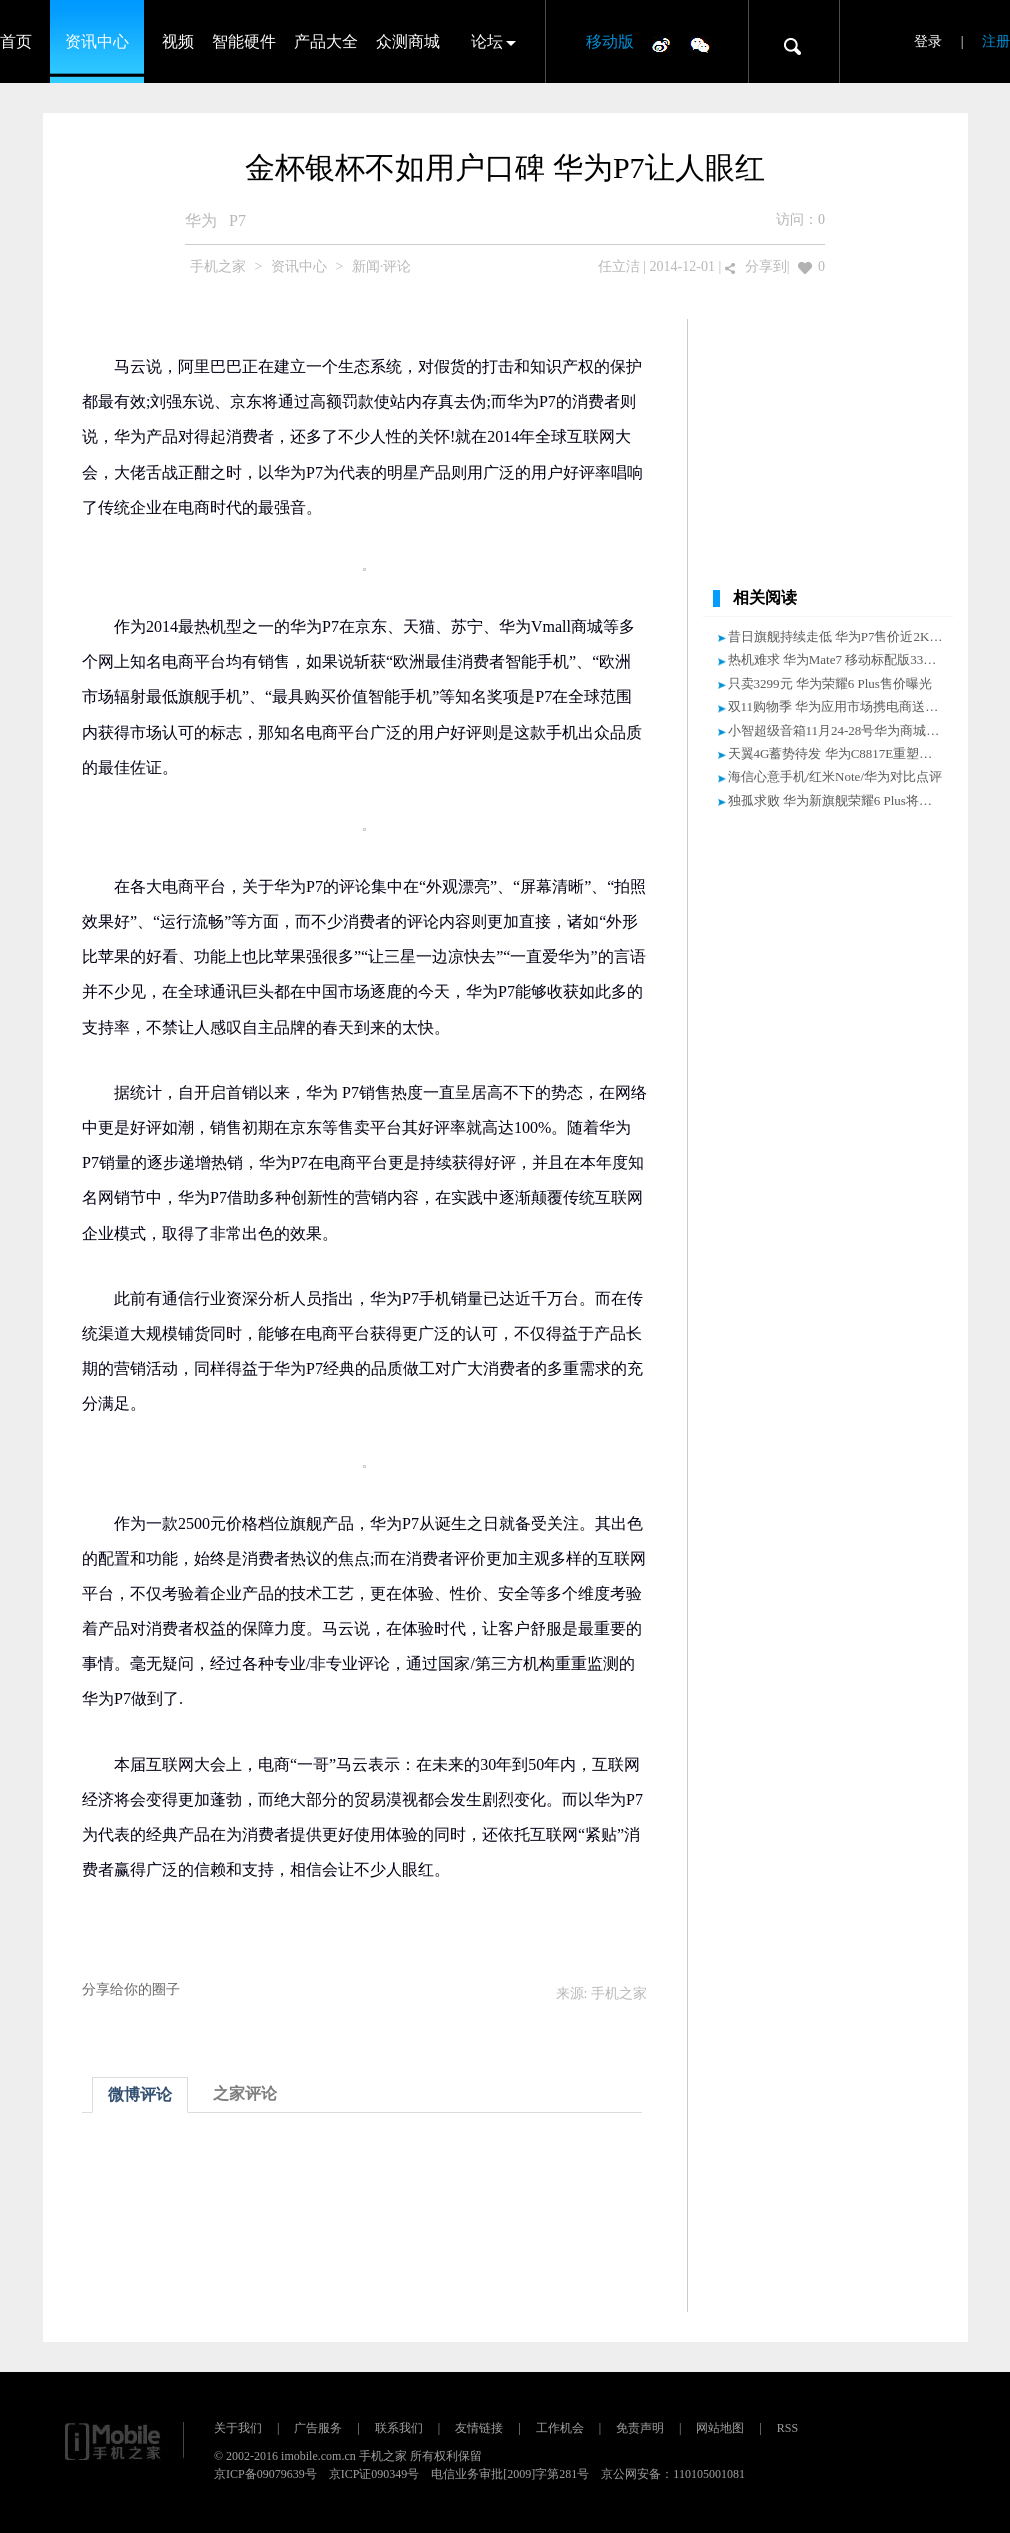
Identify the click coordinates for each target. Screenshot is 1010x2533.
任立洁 (619, 266)
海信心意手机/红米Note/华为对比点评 (835, 776)
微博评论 (140, 2094)
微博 (661, 44)
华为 (201, 220)
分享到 (766, 266)
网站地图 (720, 2428)
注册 (996, 41)
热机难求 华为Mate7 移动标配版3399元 (839, 659)
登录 (928, 41)
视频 (178, 41)
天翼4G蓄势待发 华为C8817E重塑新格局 (843, 753)
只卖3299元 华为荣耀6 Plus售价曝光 (830, 683)
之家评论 (245, 2093)
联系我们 (399, 2428)
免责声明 (640, 2428)
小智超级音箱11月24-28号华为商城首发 (840, 730)
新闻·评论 (382, 266)
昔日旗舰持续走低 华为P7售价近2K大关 (842, 636)
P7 (237, 220)
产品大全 (326, 41)
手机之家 (218, 266)
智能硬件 (244, 41)
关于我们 (238, 2428)
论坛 (487, 41)
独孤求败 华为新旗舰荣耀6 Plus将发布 (836, 800)
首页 (16, 41)
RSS (787, 2428)
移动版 (610, 41)
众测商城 (408, 41)
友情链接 (479, 2428)
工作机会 (560, 2428)
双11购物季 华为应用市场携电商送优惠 (840, 706)
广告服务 (318, 2428)
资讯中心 (97, 41)
